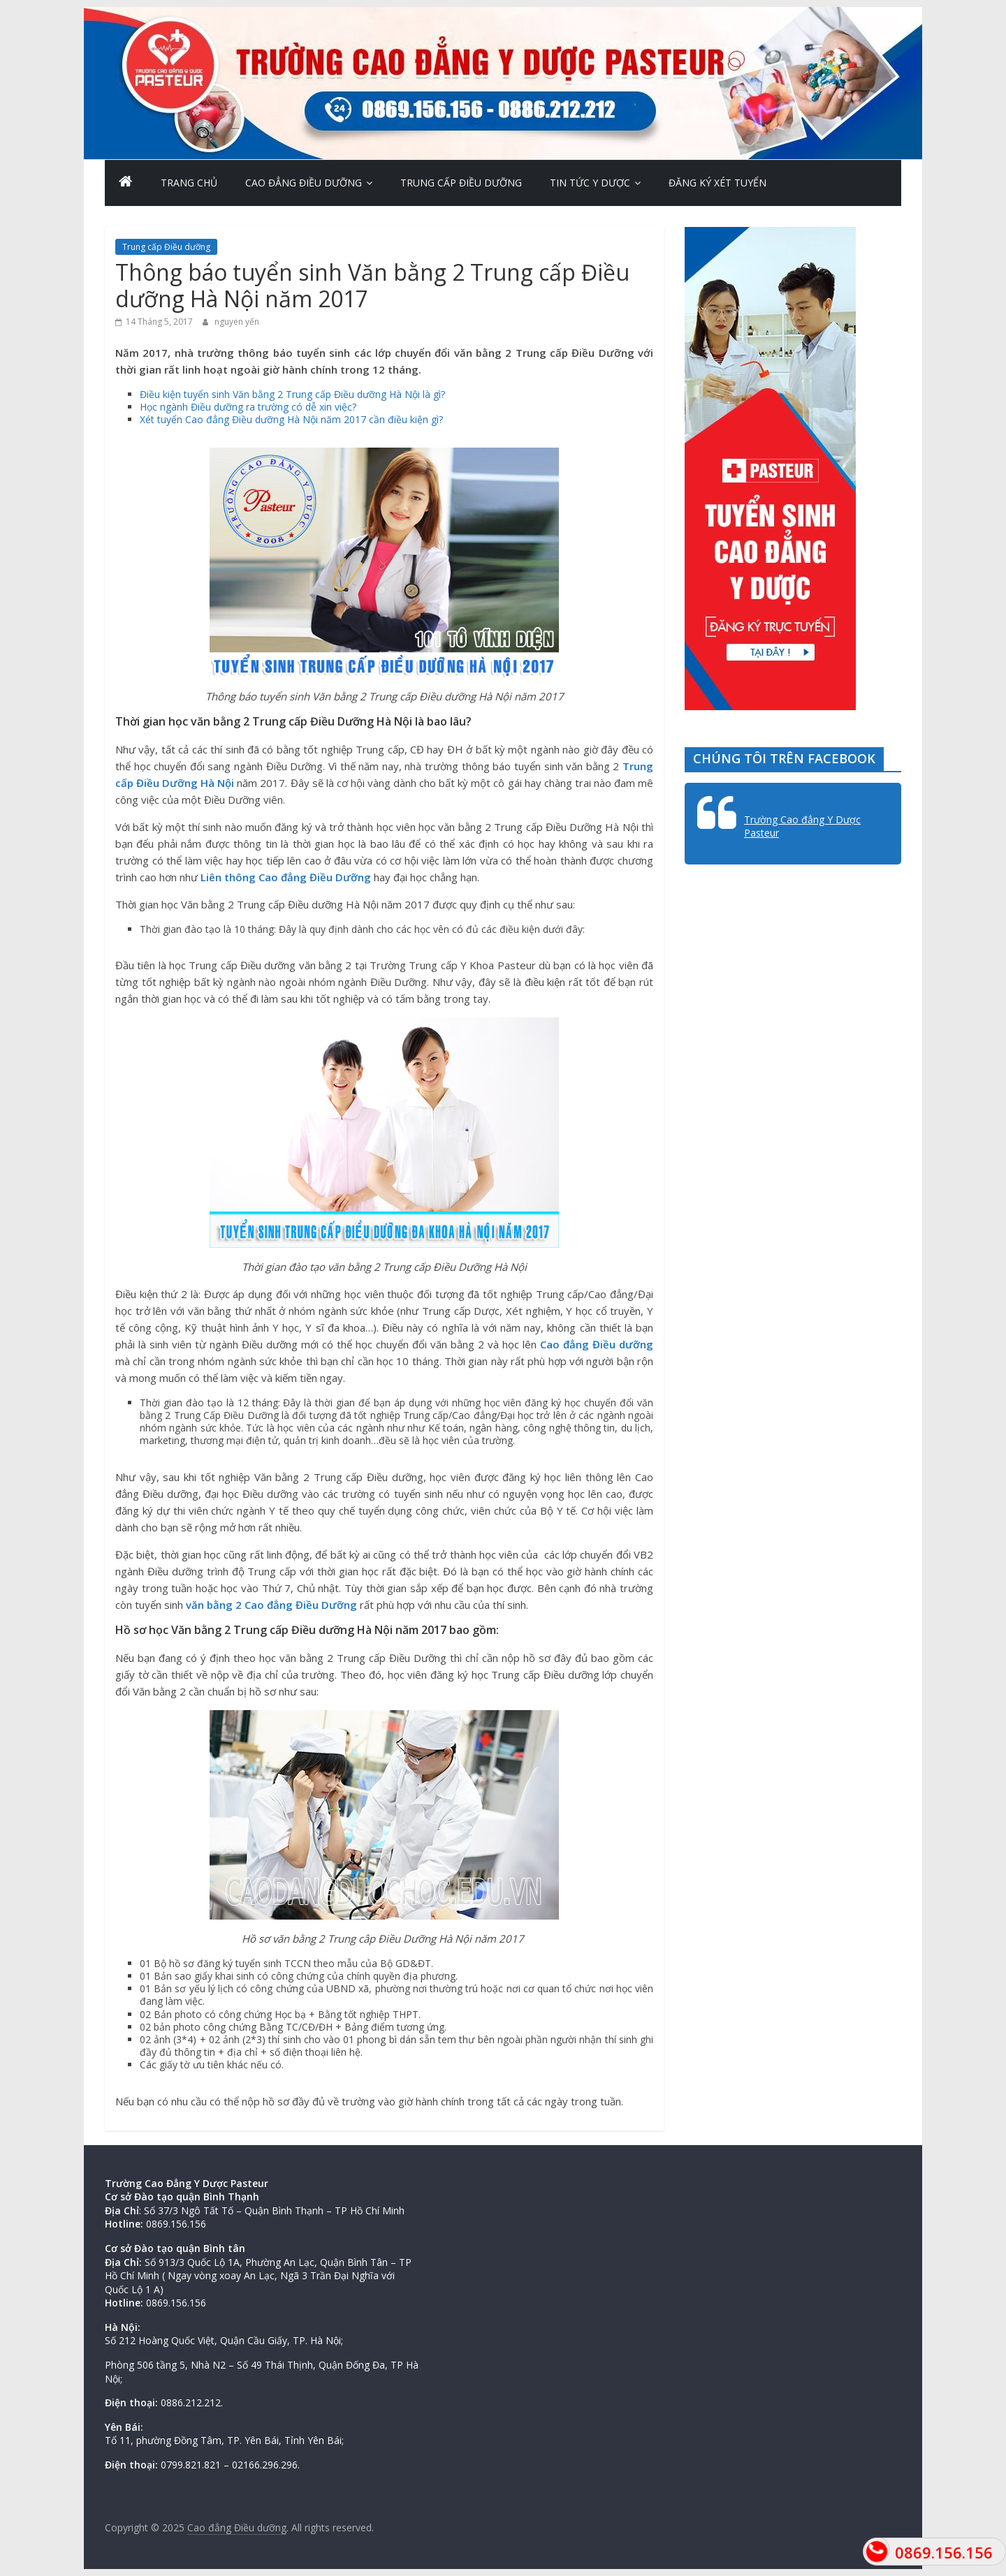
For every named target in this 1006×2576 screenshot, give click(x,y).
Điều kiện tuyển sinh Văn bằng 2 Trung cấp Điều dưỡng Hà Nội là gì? (292, 394)
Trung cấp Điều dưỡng (461, 182)
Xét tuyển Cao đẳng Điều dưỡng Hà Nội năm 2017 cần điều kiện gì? (291, 419)
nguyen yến (236, 321)
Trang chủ (189, 182)
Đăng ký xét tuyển (717, 182)
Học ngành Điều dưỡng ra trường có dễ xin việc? (248, 406)
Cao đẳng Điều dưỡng (596, 1344)
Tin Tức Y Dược (590, 182)
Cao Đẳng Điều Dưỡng (303, 182)
